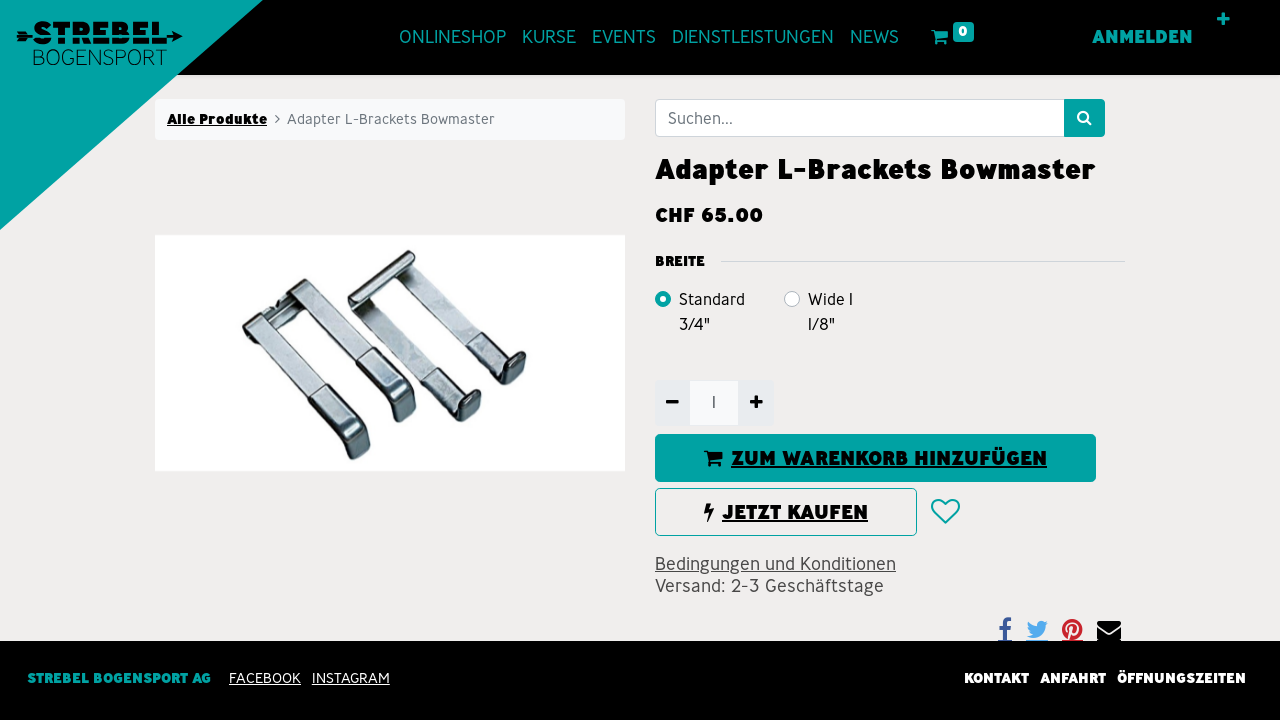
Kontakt (996, 678)
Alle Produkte (217, 119)
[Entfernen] (672, 403)
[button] (1223, 20)
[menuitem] (452, 37)
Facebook (265, 678)
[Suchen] (1084, 118)
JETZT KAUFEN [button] (786, 512)
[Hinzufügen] (755, 403)
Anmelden (1142, 37)
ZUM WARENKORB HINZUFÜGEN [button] (875, 458)
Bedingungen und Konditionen (775, 564)
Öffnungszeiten (1181, 678)
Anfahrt (1073, 678)
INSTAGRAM (351, 678)
